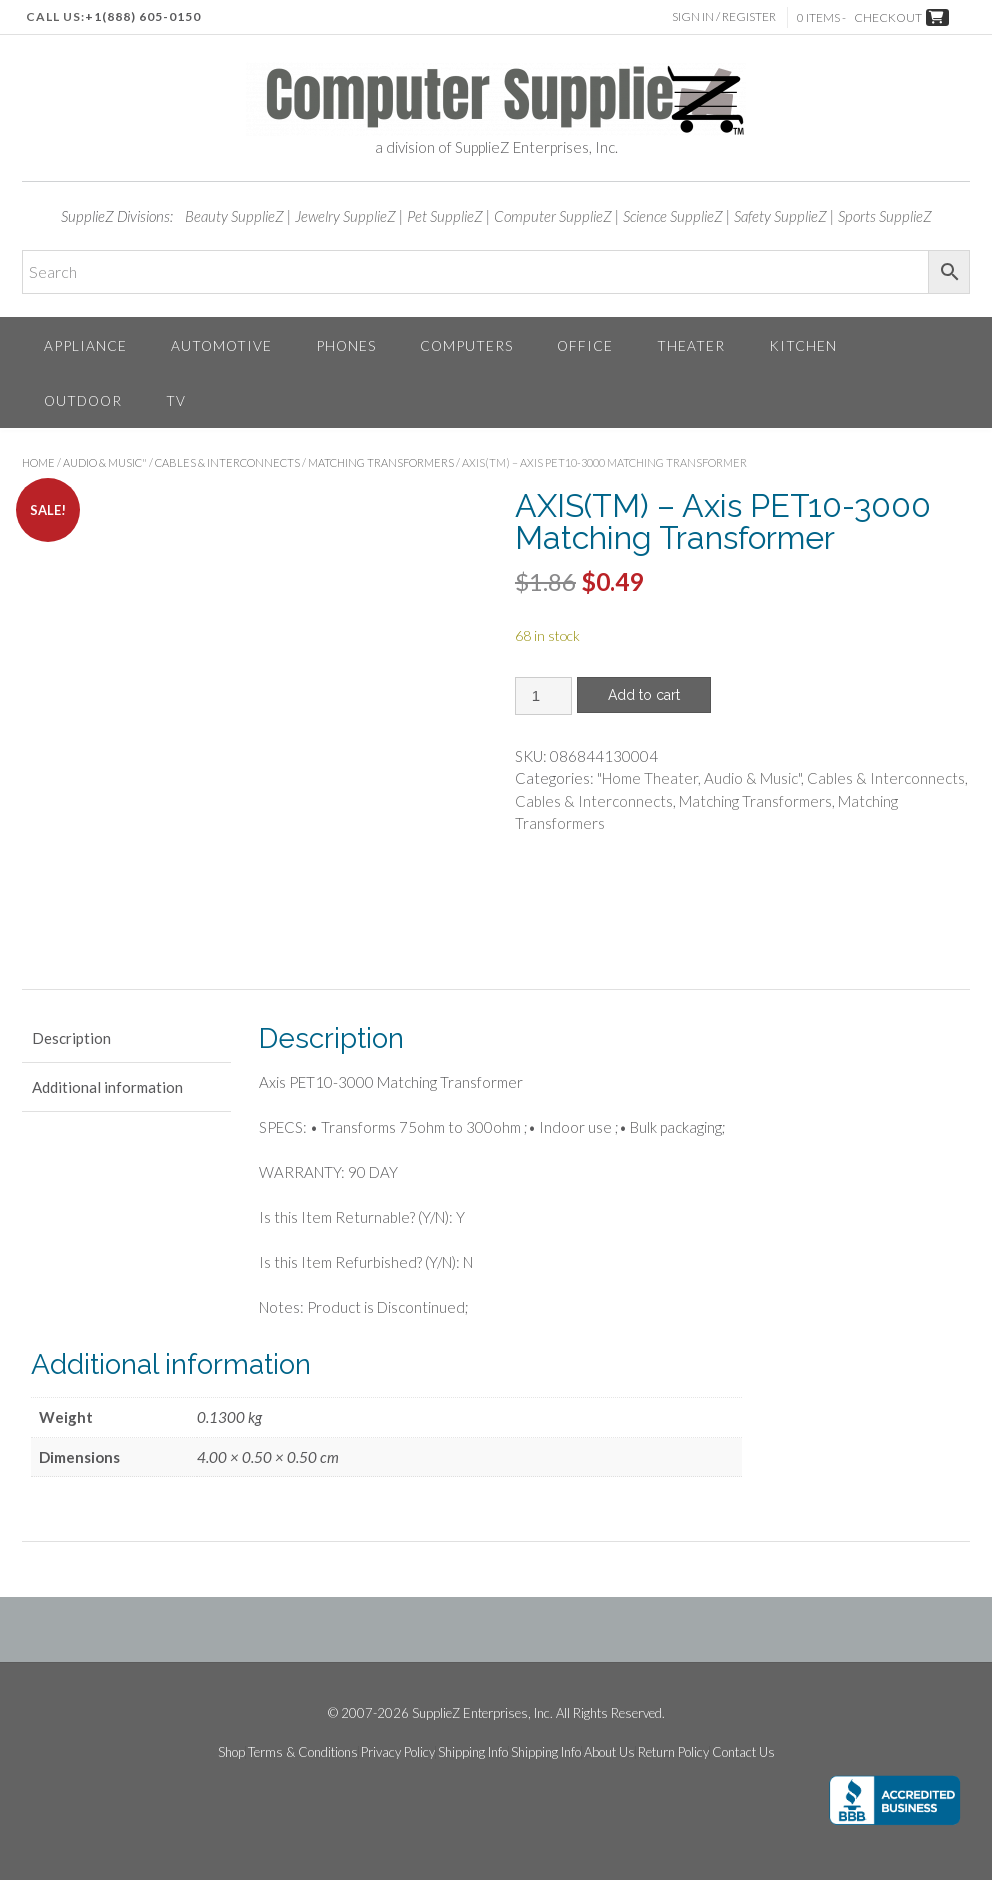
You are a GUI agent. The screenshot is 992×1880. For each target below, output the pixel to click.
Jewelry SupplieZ (345, 216)
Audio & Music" (105, 462)
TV (176, 400)
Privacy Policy (398, 1752)
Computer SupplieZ (553, 216)
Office (585, 345)
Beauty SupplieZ (234, 216)
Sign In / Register (725, 16)
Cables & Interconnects (227, 462)
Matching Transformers (381, 462)
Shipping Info (473, 1752)
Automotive (221, 345)
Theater (691, 345)
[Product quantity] (543, 696)
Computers (466, 345)
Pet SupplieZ (445, 216)
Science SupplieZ (673, 216)
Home (38, 462)
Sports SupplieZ (885, 216)
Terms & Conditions (303, 1752)
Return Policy (673, 1752)
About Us (609, 1752)
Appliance (85, 345)
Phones (346, 345)
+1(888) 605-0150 (143, 16)
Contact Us (743, 1752)
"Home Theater (647, 778)
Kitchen (803, 345)
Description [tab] (71, 1038)
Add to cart (644, 695)
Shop (231, 1752)
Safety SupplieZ (780, 216)
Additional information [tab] (107, 1087)
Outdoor (83, 400)
